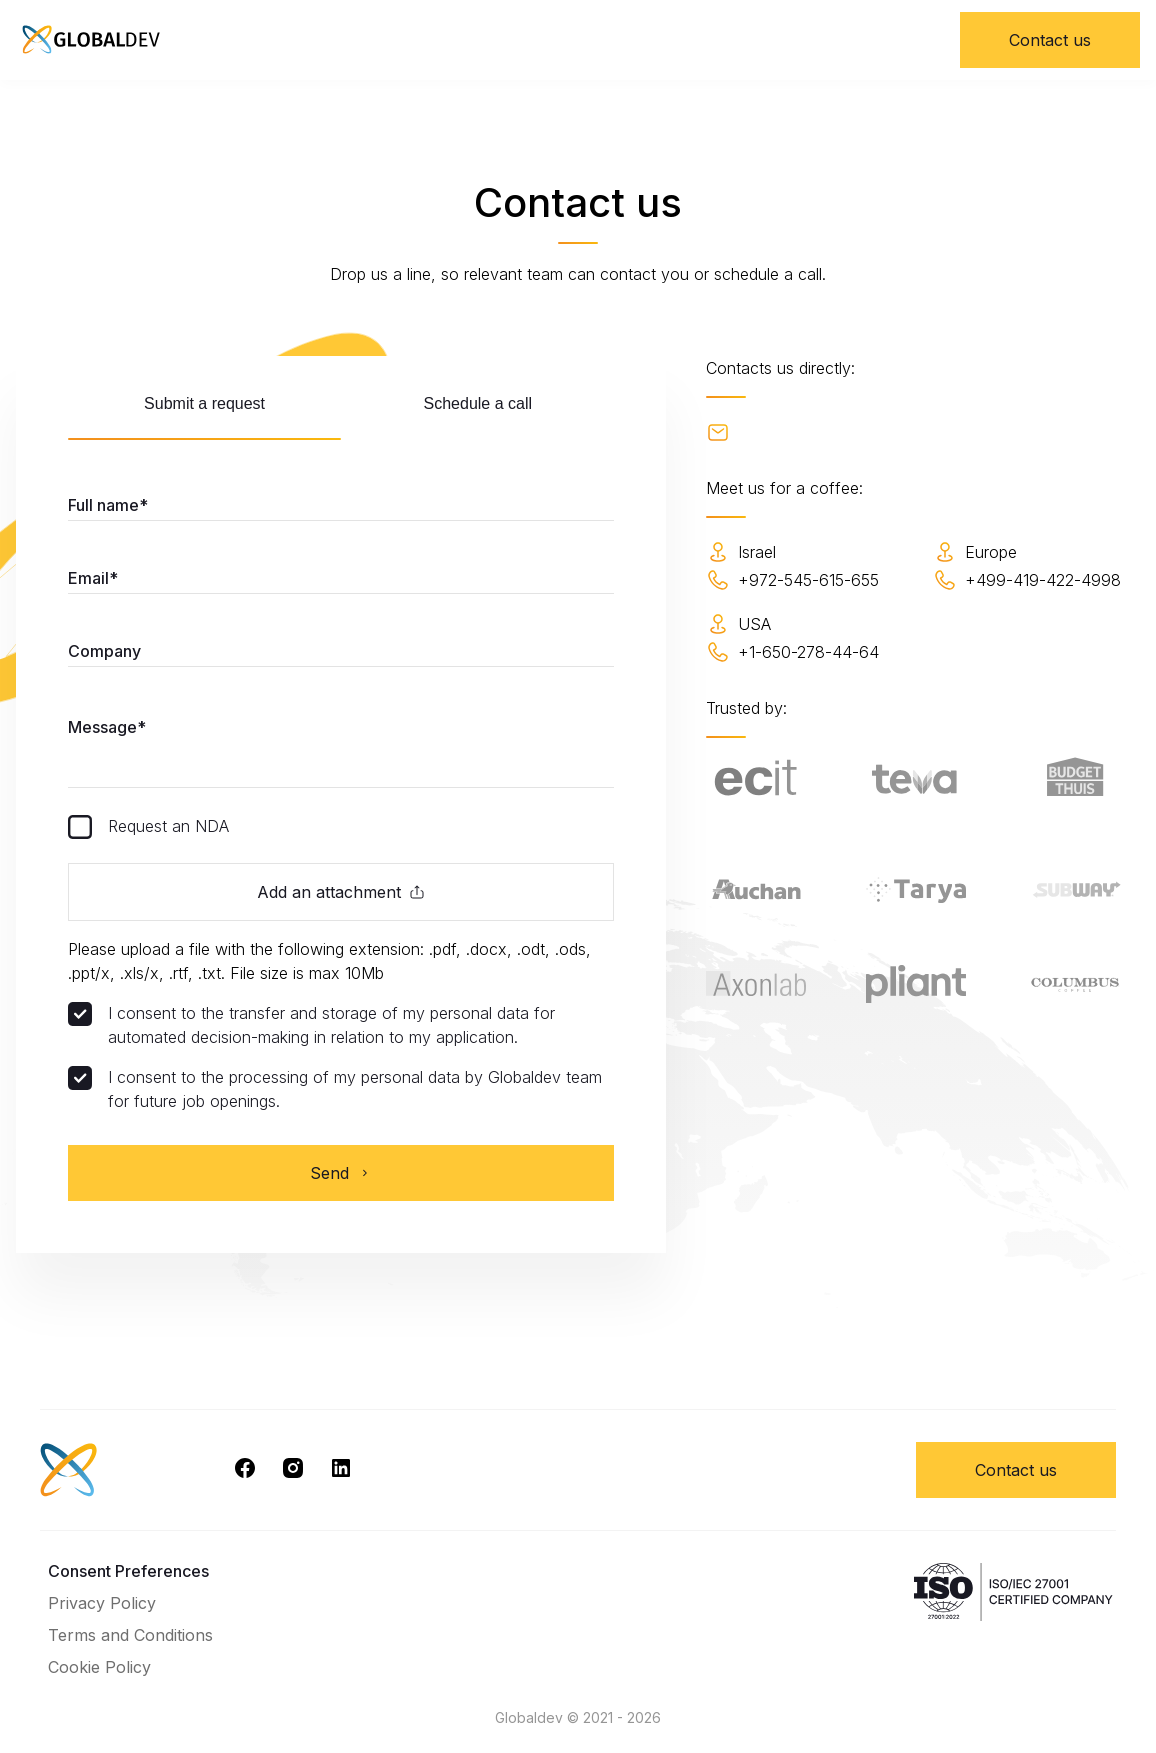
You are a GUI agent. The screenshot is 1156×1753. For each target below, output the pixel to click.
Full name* (108, 505)
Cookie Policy (99, 1667)
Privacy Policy (102, 1603)
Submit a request (204, 403)
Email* (93, 578)
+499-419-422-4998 (1027, 580)
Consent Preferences (128, 1571)
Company (104, 651)
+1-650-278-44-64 (792, 652)
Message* (107, 727)
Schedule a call (478, 403)
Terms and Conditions (130, 1635)
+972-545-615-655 (792, 580)
